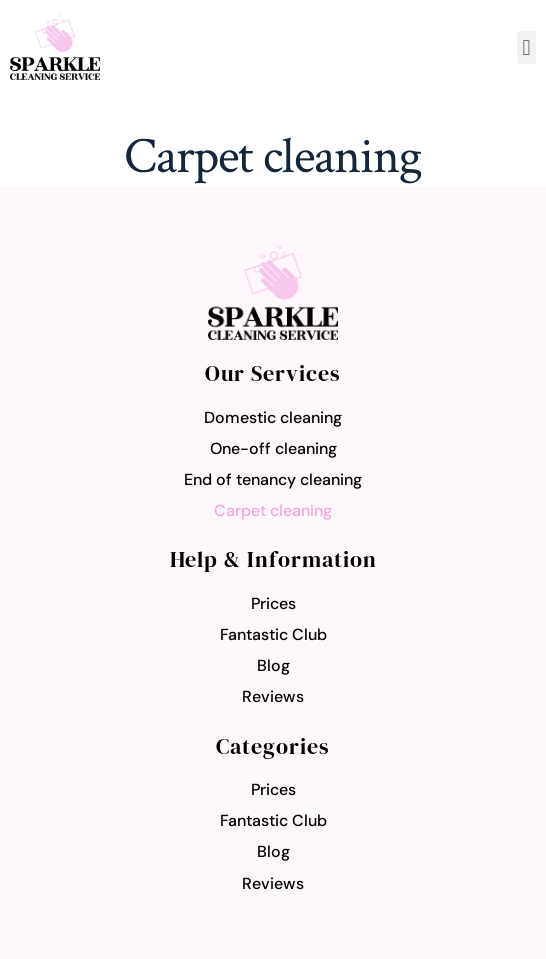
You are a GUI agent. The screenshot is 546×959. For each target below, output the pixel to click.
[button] (526, 47)
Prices (273, 603)
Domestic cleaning (273, 417)
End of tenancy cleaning (273, 479)
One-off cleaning (273, 448)
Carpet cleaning (273, 510)
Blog (273, 665)
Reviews (273, 696)
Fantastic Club (273, 634)
